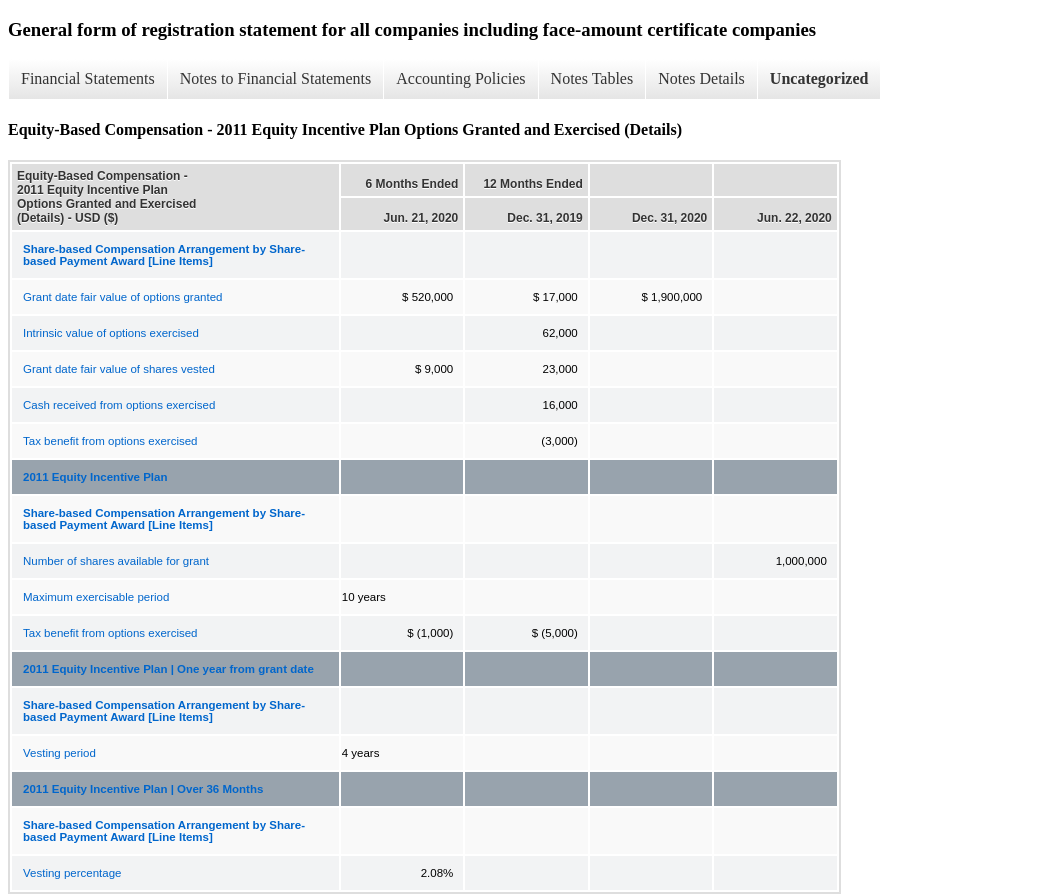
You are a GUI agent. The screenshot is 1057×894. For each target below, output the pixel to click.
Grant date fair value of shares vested (119, 369)
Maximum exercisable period (96, 597)
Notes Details (701, 78)
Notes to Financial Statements (276, 78)
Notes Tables (592, 78)
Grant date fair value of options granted (122, 297)
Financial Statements (88, 78)
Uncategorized (819, 78)
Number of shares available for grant (116, 561)
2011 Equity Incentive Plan (95, 477)
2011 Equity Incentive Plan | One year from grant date (168, 669)
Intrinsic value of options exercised (111, 333)
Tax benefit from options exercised (110, 441)
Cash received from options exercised (119, 405)
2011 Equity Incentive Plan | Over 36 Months (143, 789)
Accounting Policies (460, 78)
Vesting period (59, 753)
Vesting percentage (72, 873)
